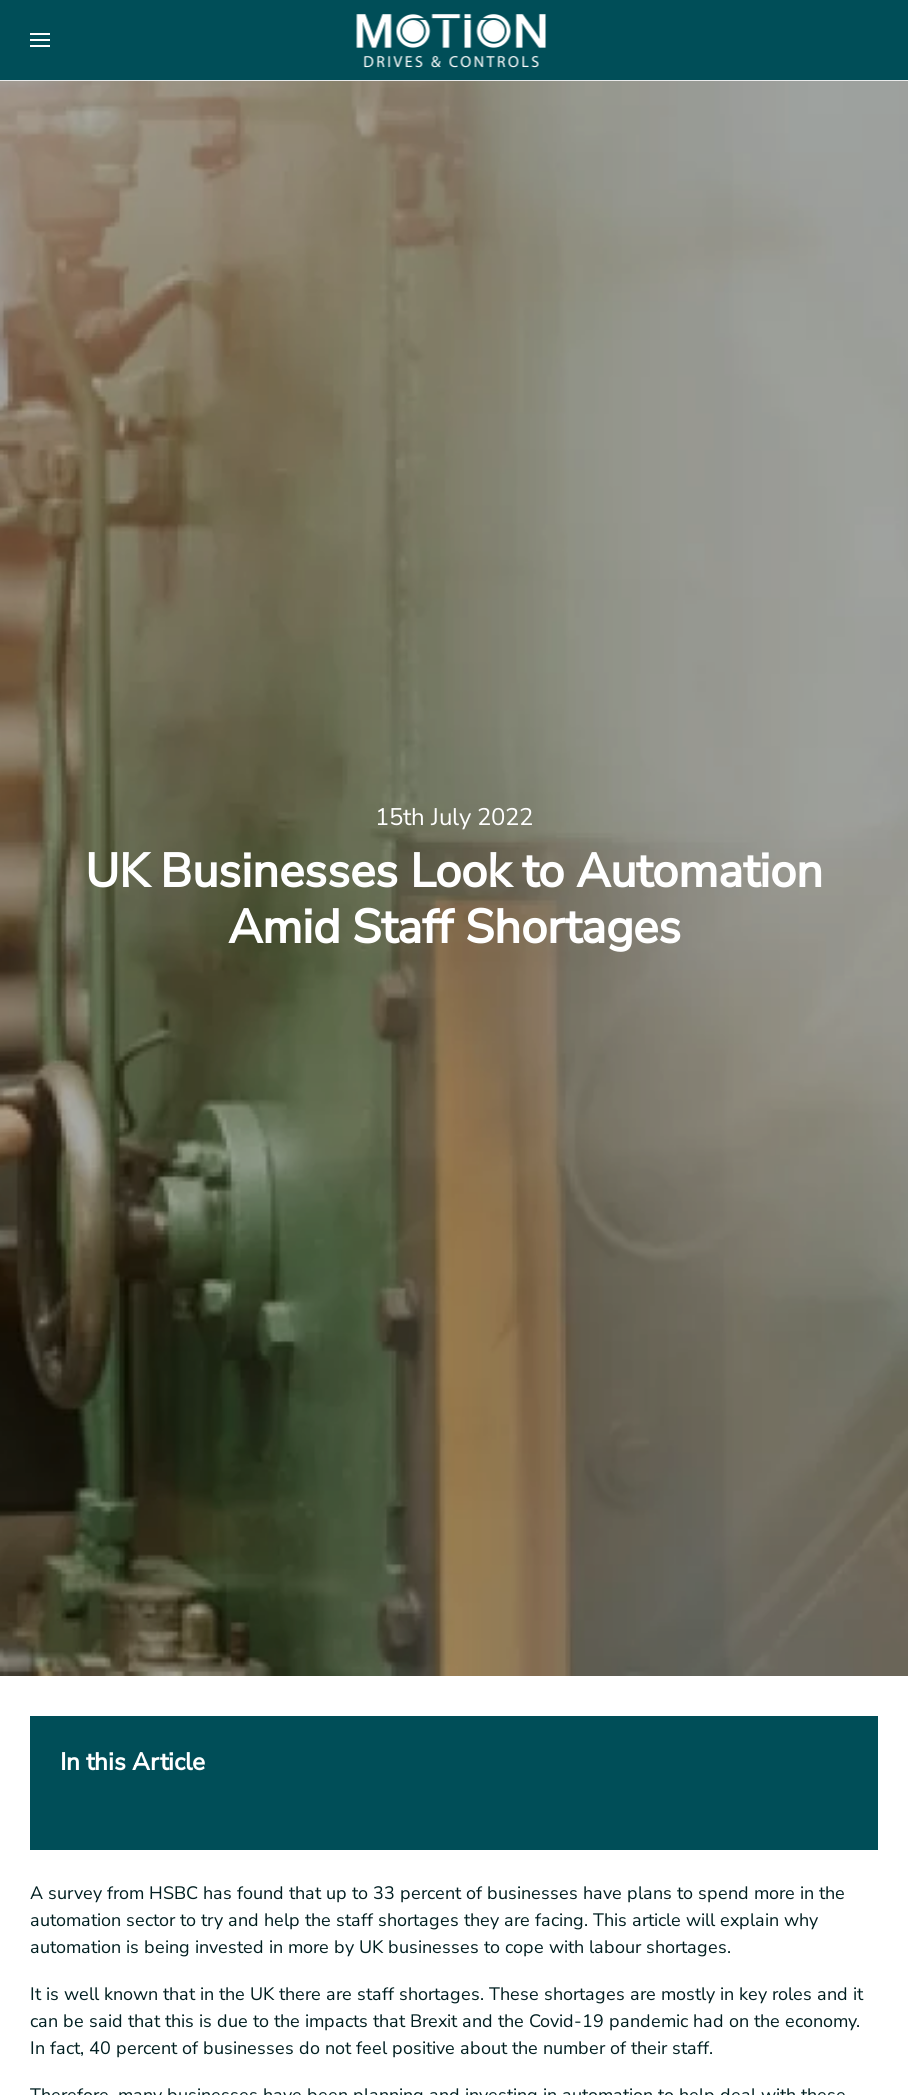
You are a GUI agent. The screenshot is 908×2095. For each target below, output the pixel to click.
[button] (40, 40)
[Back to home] (454, 40)
